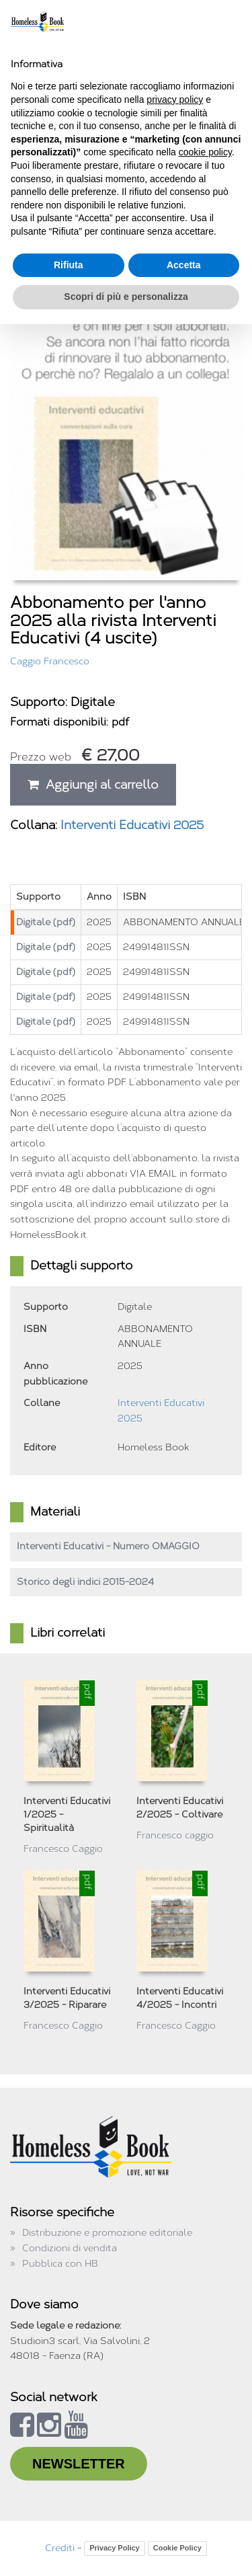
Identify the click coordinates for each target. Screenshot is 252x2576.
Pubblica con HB (60, 2263)
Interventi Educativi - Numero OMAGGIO (108, 1546)
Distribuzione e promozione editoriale (107, 2232)
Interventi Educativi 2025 (132, 825)
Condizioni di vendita (69, 2248)
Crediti (60, 2548)
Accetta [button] (184, 265)
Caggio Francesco (49, 661)
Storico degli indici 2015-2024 (85, 1582)
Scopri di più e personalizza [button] (125, 296)
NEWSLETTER (78, 2463)
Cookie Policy (177, 2548)
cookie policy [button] (205, 152)
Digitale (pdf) (45, 922)
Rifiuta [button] (68, 265)
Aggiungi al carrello (93, 784)
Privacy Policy (114, 2548)
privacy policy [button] (174, 99)
